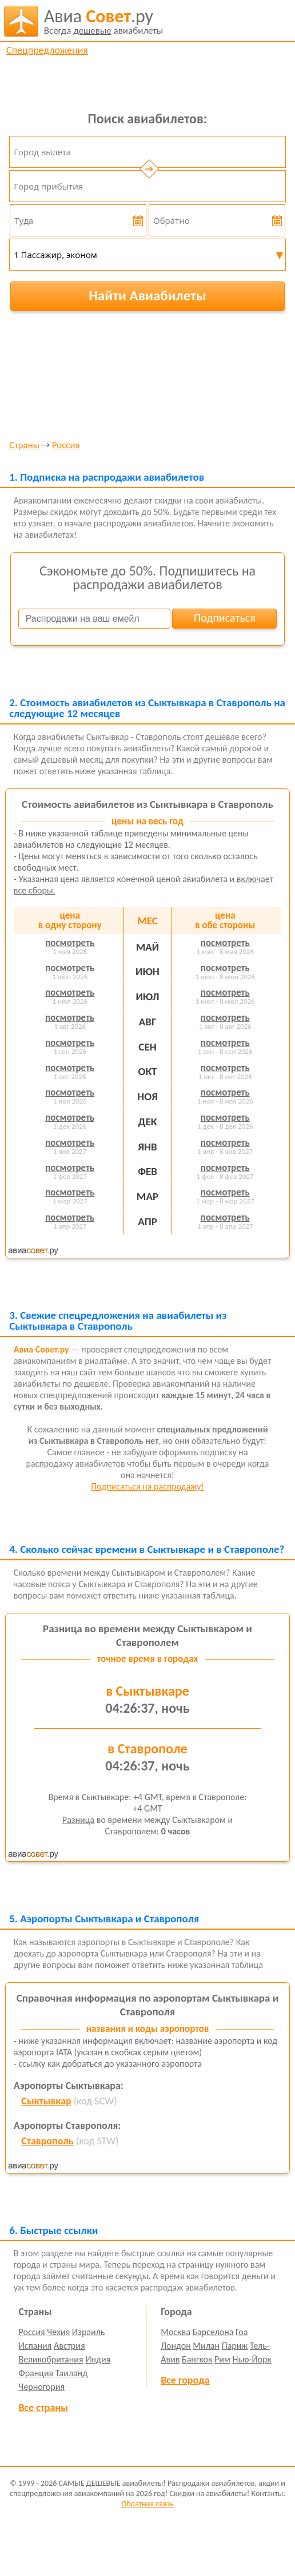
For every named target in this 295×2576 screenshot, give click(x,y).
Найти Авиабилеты (147, 295)
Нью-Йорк (251, 2359)
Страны (24, 445)
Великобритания (51, 2359)
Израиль (88, 2332)
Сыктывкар (46, 2101)
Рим (222, 2359)
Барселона (212, 2332)
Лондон (176, 2345)
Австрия (69, 2345)
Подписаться (225, 618)
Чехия (58, 2332)
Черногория (42, 2386)
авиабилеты (104, 21)
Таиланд (71, 2373)
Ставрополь (47, 2141)
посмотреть (69, 943)
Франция (36, 2373)
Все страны (43, 2407)
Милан (206, 2345)
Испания (35, 2345)
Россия (66, 445)
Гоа (242, 2332)
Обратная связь (147, 2504)
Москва (175, 2332)
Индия (97, 2359)
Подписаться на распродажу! (147, 1486)
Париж (235, 2345)
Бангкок (197, 2359)
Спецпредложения (47, 50)
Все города (185, 2380)
